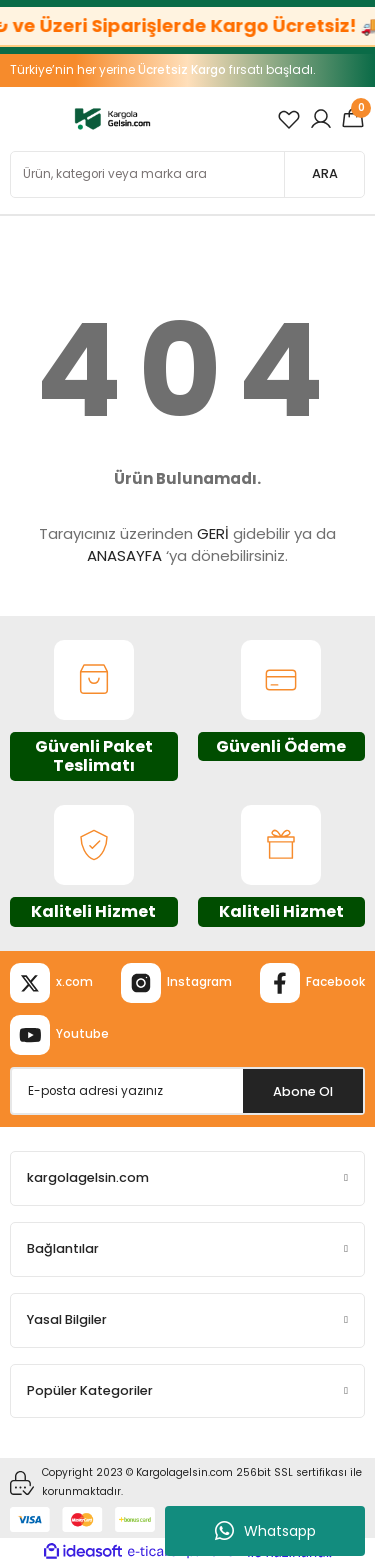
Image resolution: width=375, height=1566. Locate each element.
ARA (325, 173)
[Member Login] (321, 119)
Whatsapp (265, 1531)
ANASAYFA (124, 555)
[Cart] (353, 119)
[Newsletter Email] (187, 1091)
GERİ (213, 533)
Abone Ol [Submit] (303, 1091)
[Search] (187, 174)
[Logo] (112, 118)
